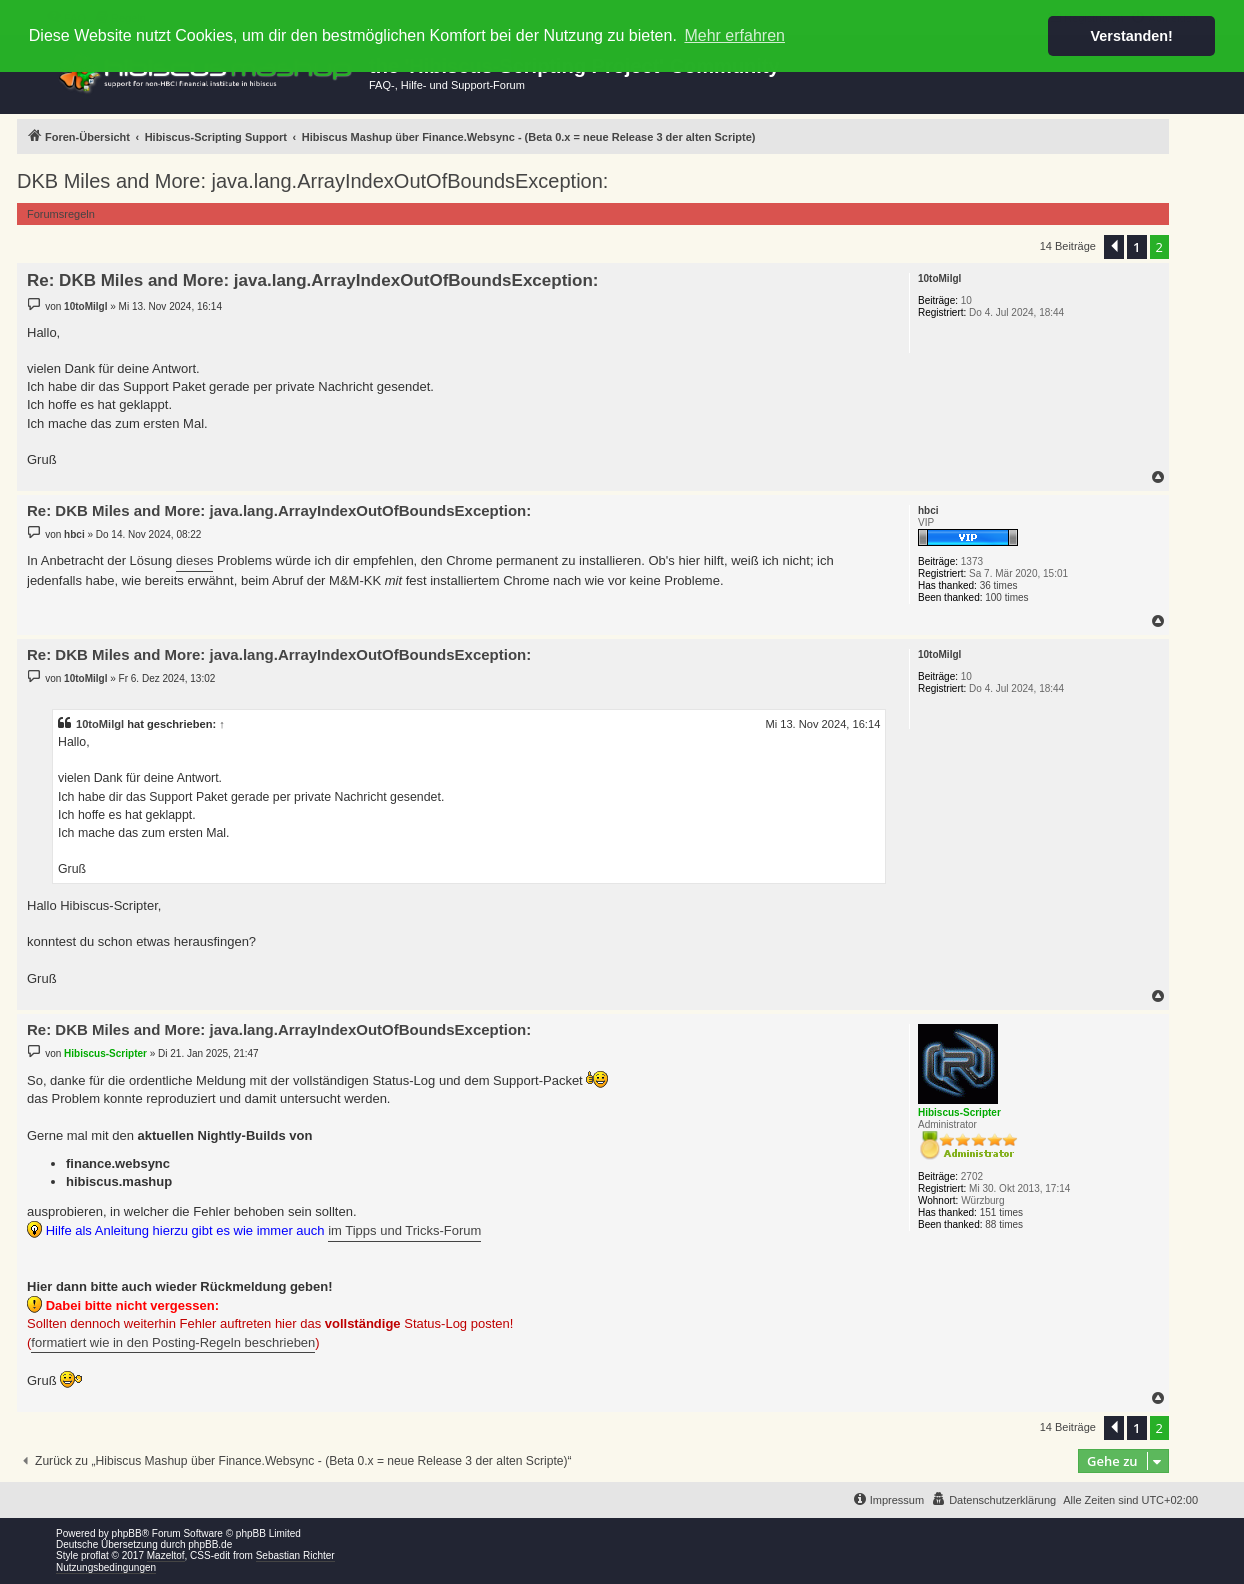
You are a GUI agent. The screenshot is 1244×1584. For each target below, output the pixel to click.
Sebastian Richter (295, 1555)
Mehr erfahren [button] (734, 35)
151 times (1001, 1212)
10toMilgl (100, 724)
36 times (999, 585)
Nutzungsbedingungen (106, 1567)
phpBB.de (210, 1544)
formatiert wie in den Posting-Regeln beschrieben (173, 1342)
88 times (1004, 1224)
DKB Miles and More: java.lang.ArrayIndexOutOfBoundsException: (312, 181)
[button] (1114, 247)
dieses (195, 560)
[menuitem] (993, 1500)
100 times (1006, 597)
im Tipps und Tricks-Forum (404, 1230)
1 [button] (1136, 247)
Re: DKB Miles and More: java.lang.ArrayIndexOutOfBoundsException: (312, 280)
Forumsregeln (61, 214)
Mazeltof (166, 1555)
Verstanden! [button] (1132, 36)
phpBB (127, 1533)
